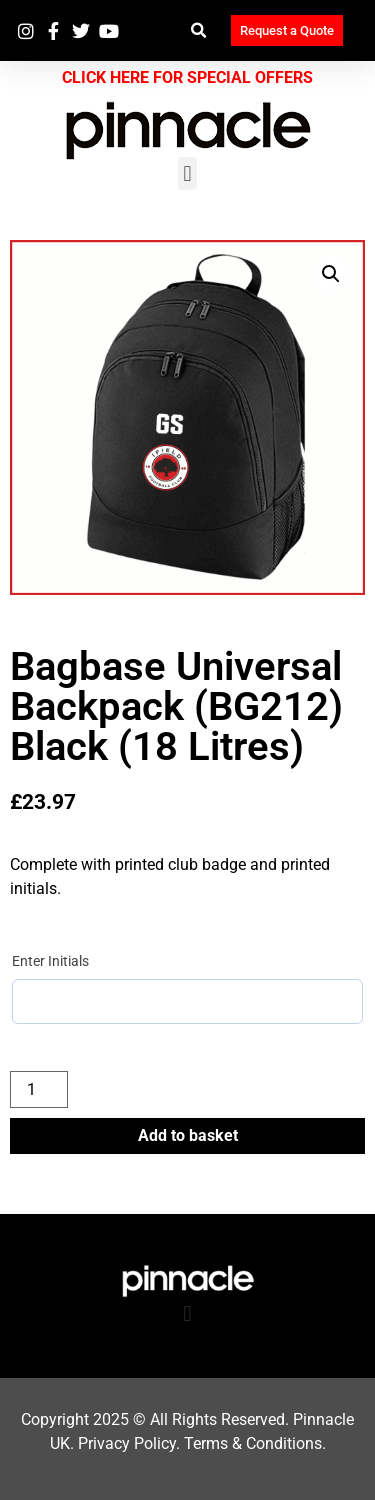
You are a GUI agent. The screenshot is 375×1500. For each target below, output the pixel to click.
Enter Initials (50, 961)
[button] (199, 30)
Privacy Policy (127, 1443)
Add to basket (188, 1135)
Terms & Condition (249, 1443)
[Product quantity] (39, 1089)
